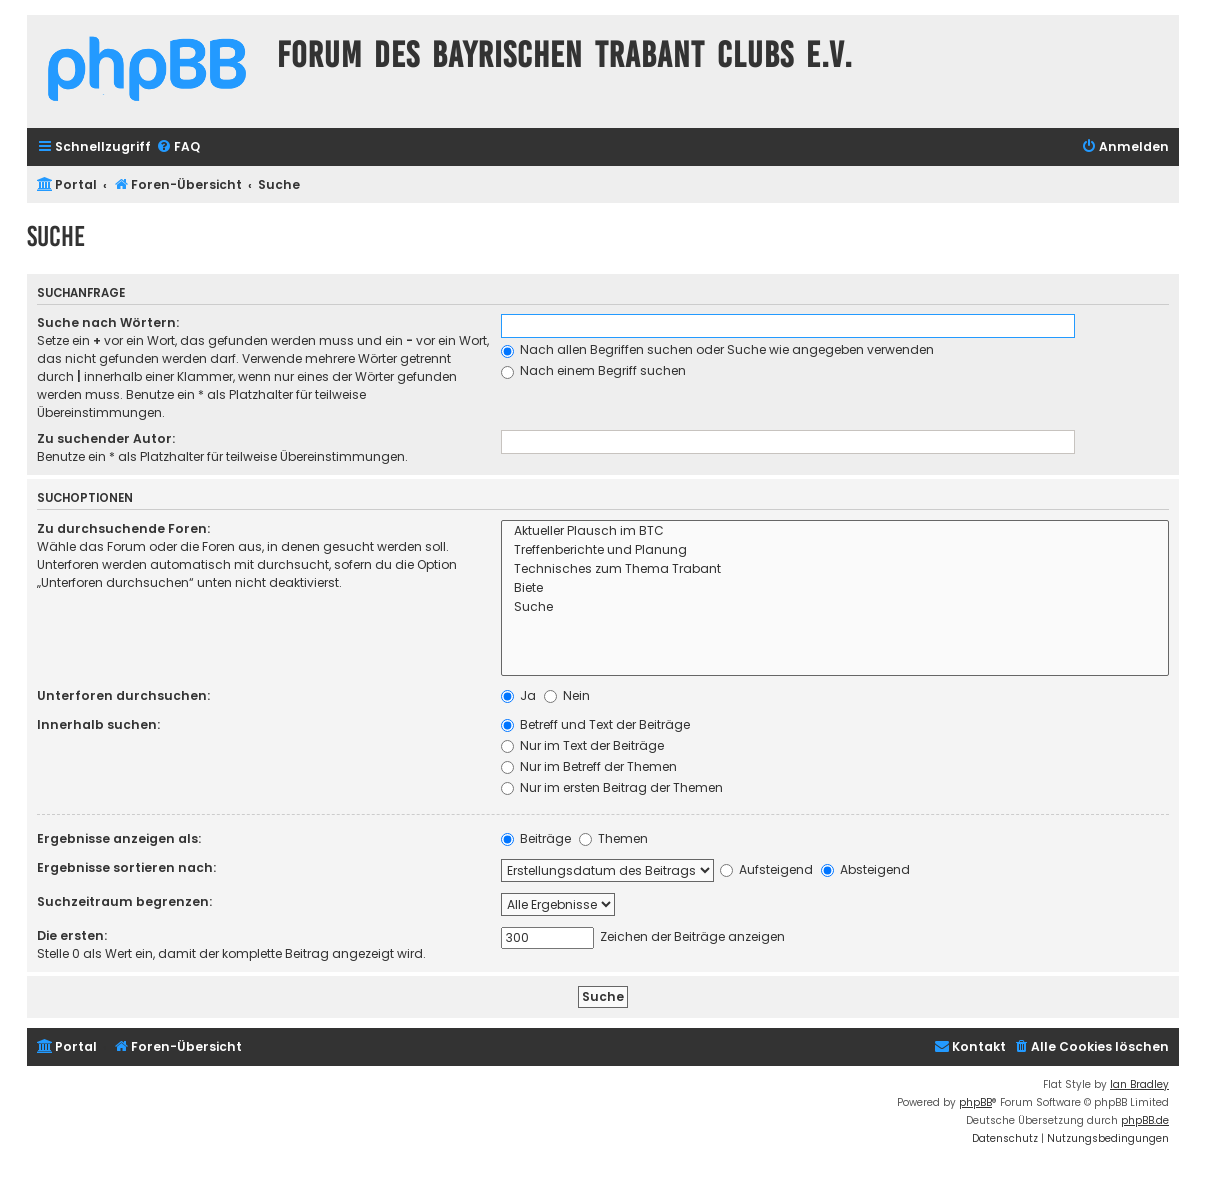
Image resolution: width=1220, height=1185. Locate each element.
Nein (567, 695)
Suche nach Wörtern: (108, 322)
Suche (835, 607)
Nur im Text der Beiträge (582, 745)
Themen (613, 838)
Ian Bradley (1139, 1084)
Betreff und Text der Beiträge (595, 724)
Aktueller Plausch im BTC (835, 531)
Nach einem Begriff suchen (593, 370)
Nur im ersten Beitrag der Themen (612, 787)
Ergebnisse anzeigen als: (119, 838)
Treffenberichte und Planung (835, 550)
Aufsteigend (766, 869)
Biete (835, 588)
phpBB (975, 1102)
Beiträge (536, 838)
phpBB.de (1145, 1120)
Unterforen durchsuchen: (123, 695)
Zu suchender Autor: (106, 438)
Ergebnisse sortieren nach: (126, 867)
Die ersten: (72, 935)
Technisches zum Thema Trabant (835, 569)
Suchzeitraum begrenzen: (124, 901)
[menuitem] (178, 147)
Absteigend (865, 869)
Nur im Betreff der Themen (589, 766)
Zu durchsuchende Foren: (123, 528)
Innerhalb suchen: (98, 724)
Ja (518, 695)
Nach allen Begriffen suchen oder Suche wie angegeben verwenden (717, 349)
